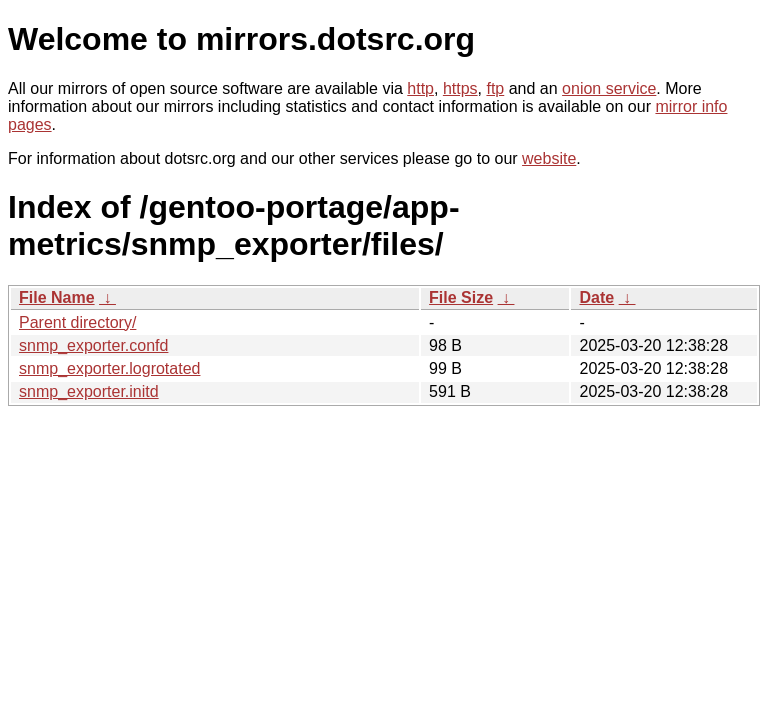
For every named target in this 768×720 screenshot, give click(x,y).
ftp (495, 88)
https (460, 88)
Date (596, 297)
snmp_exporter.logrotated (109, 368)
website (549, 158)
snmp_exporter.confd (93, 345)
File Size (461, 297)
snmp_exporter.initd (89, 391)
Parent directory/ (77, 322)
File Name (57, 297)
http (420, 88)
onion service (609, 88)
